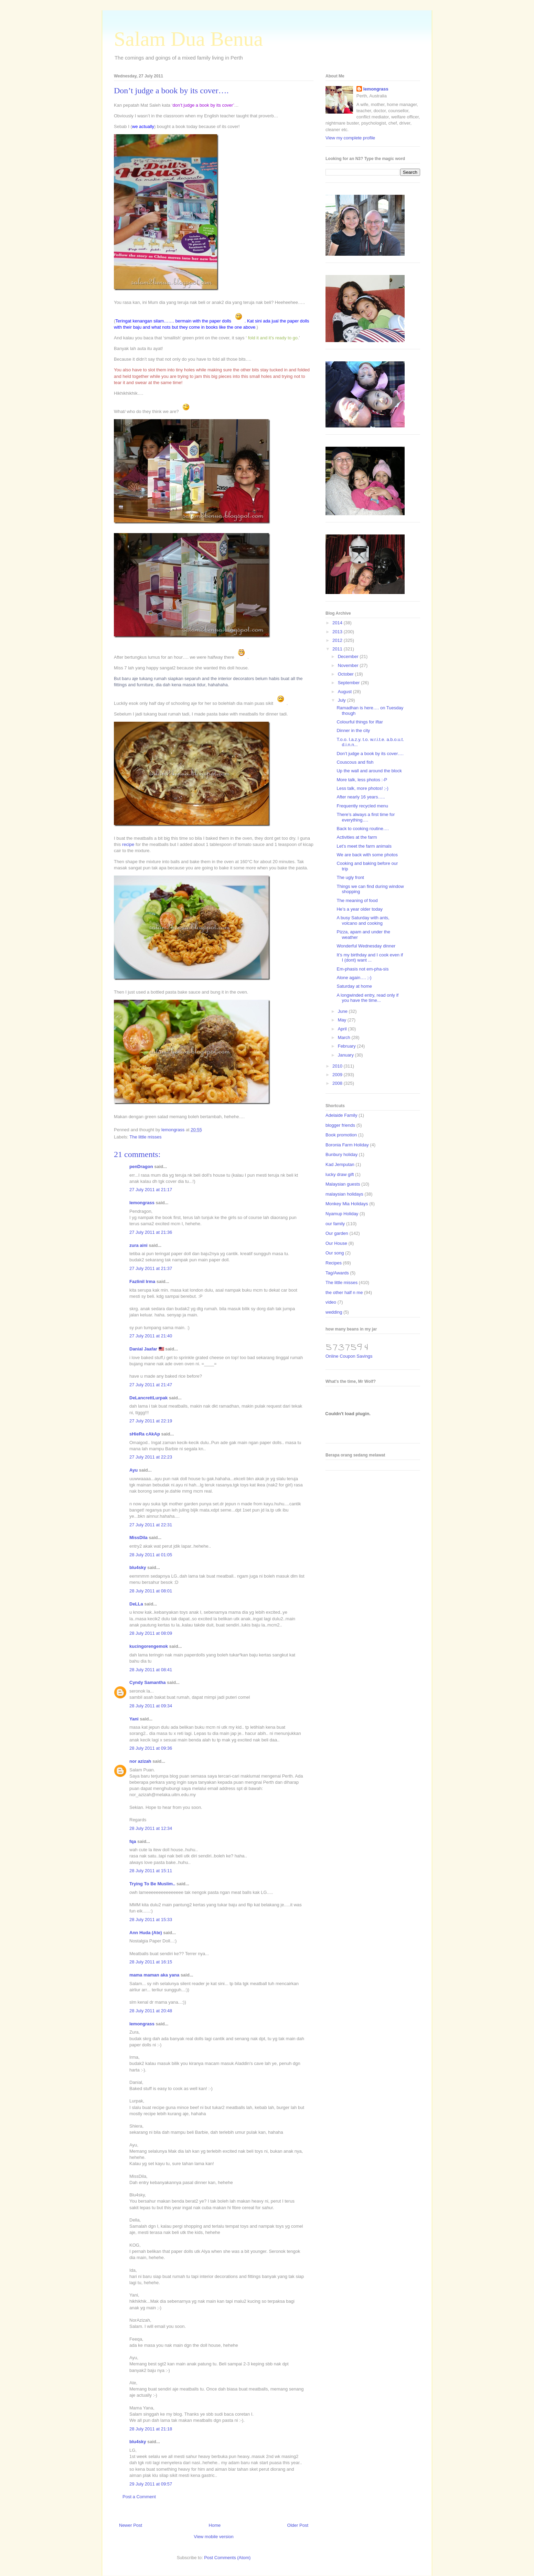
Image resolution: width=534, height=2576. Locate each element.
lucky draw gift (339, 1174)
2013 (338, 631)
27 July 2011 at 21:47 (150, 1384)
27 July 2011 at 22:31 (150, 1524)
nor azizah (140, 1761)
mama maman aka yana (154, 1975)
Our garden (336, 1233)
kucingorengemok (148, 1646)
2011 (338, 648)
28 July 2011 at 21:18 (150, 2428)
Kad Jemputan (339, 1164)
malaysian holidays (344, 1194)
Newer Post (130, 2525)
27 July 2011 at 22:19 (150, 1420)
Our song (334, 1252)
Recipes (333, 1262)
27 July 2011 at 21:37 (150, 1268)
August (345, 691)
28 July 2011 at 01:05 (150, 1554)
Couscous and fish (355, 762)
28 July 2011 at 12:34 (150, 1828)
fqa (132, 1841)
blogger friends (340, 1125)
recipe (128, 844)
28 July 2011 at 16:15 (150, 1961)
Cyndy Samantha (147, 1682)
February (347, 1046)
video (330, 1302)
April (343, 1028)
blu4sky (137, 1567)
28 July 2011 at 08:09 (150, 1633)
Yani (134, 1718)
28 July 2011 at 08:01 (150, 1590)
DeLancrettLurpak (148, 1397)
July (342, 700)
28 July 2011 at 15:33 (150, 1919)
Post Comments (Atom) (227, 2557)
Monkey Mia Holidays (346, 1203)
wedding (333, 1312)
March (345, 1037)
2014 (338, 622)
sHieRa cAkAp (144, 1434)
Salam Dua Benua (188, 39)
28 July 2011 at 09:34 (150, 1705)
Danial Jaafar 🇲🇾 (146, 1348)
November (349, 665)
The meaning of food (357, 900)
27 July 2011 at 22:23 (150, 1457)
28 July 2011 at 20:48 (150, 2010)
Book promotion (341, 1134)
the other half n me (344, 1292)
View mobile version (213, 2536)
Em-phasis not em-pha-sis (362, 969)
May (343, 1019)
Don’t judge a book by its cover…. (370, 753)
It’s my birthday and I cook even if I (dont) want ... (370, 957)
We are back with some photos (367, 854)
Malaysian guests (342, 1184)
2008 (338, 1083)
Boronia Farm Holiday (347, 1144)
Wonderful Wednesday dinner (366, 945)
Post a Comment (139, 2496)
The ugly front (350, 877)
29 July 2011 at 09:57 (150, 2484)
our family (335, 1223)
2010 (338, 1066)
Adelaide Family (341, 1115)
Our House (336, 1243)
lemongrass (141, 1202)
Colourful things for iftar (360, 721)
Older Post (297, 2525)
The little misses (145, 1136)
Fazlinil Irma (142, 1281)
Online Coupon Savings (349, 1356)
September (349, 682)
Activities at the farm (357, 837)
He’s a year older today (359, 909)
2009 (338, 1074)
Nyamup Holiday (341, 1213)
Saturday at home (354, 986)
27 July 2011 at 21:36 (150, 1232)
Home (215, 2525)
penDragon (141, 1166)
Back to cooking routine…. (363, 828)
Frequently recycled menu (362, 805)
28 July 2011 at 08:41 (150, 1669)
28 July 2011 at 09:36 (150, 1748)
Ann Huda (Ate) (145, 1932)
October (346, 674)
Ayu (133, 1470)
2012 (338, 640)
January (346, 1055)
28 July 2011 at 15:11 (150, 1870)
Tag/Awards (337, 1272)
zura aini (138, 1245)
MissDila (138, 1537)
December (349, 656)
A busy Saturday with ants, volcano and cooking (363, 920)
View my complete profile (350, 137)
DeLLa (136, 1604)
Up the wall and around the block (369, 770)
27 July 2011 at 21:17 (150, 1189)
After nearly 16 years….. (361, 796)
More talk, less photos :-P (362, 779)
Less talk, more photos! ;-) (362, 788)
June (343, 1011)
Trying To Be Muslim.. (152, 1883)
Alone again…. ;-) (354, 977)
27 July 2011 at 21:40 (150, 1335)
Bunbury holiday (341, 1154)
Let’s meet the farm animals (364, 846)
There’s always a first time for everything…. (366, 817)
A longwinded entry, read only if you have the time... (367, 998)
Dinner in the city (353, 730)
